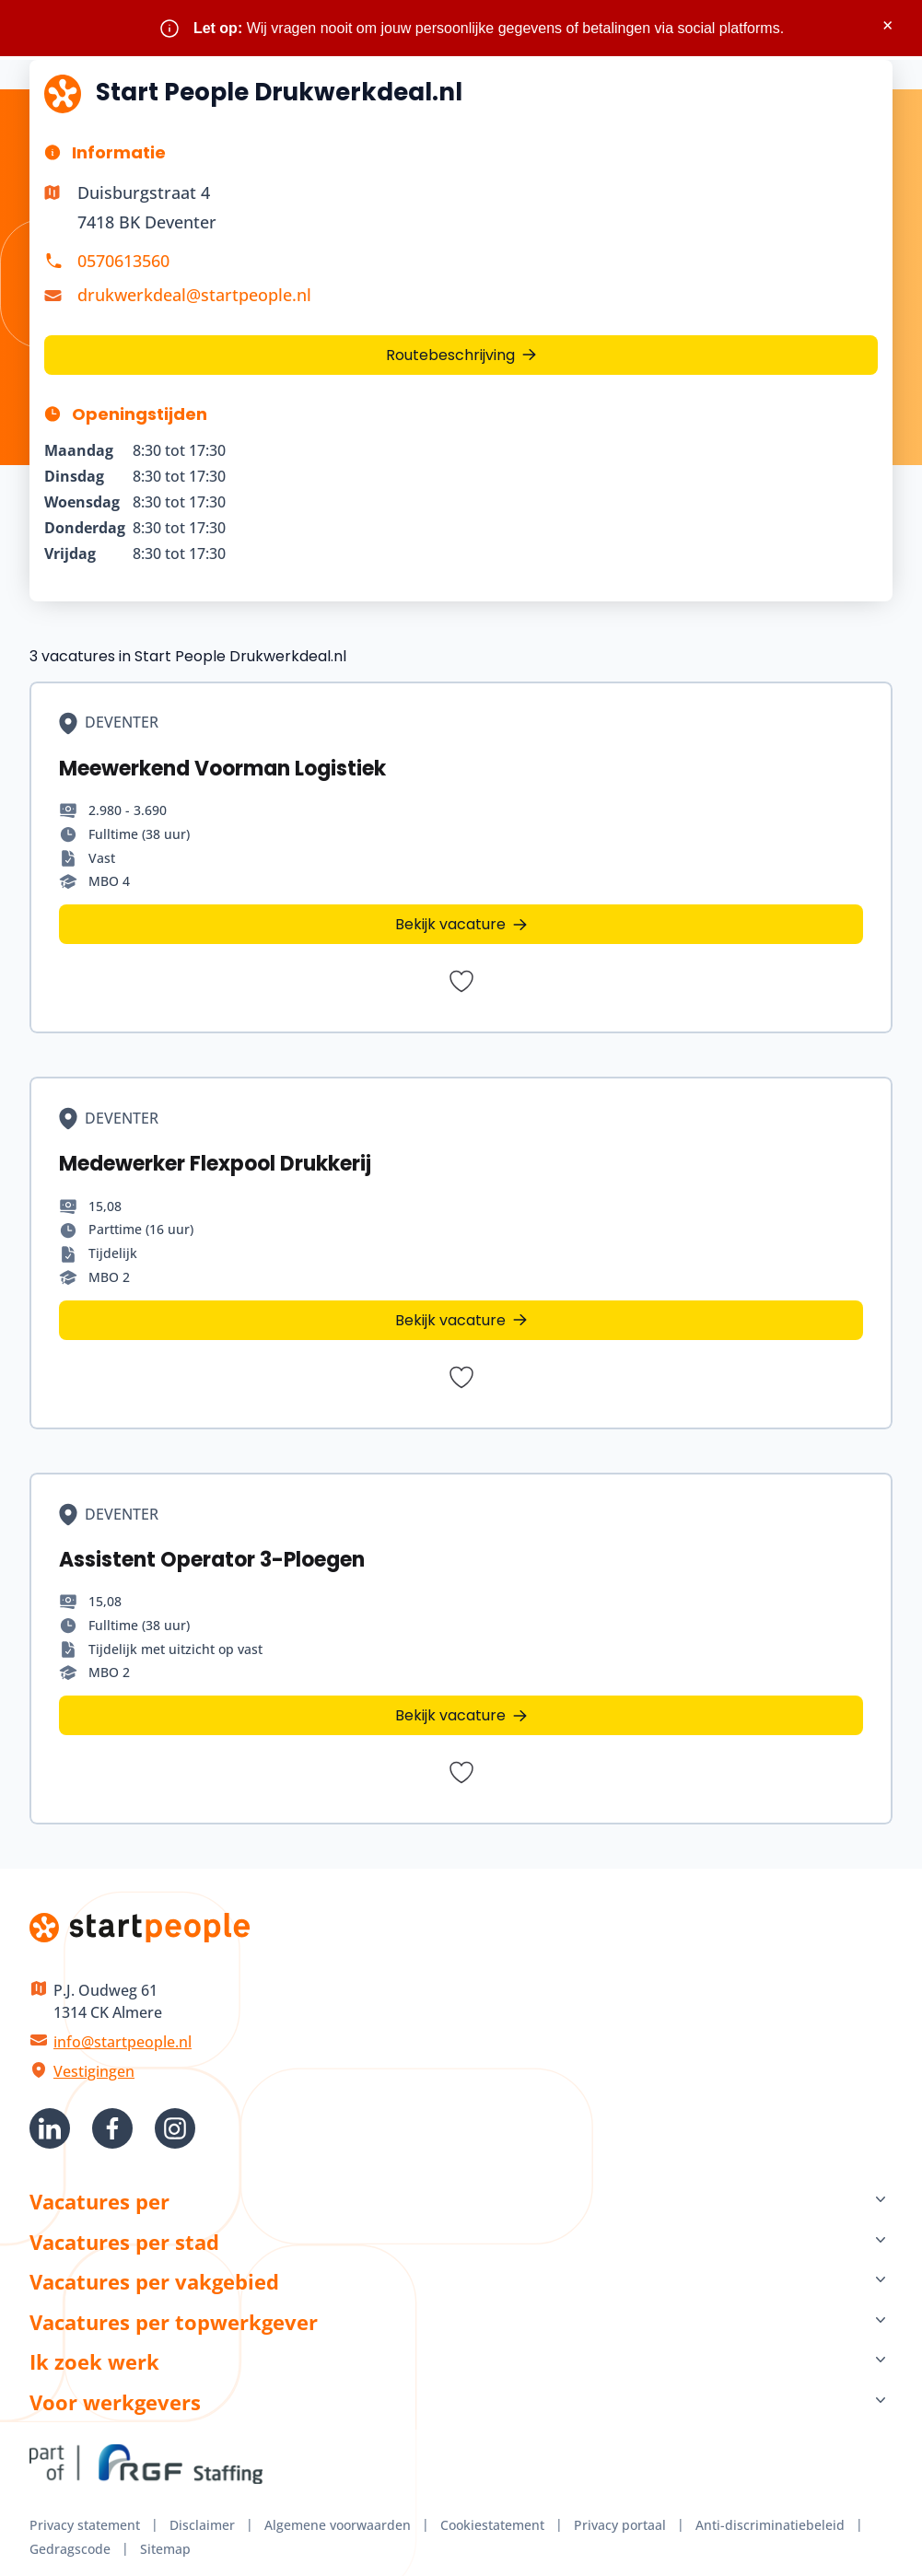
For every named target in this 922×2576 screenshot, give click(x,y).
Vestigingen (93, 2071)
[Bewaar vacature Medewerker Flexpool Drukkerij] (461, 1377)
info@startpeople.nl (122, 2042)
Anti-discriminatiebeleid (770, 2525)
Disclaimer (202, 2525)
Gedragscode (70, 2549)
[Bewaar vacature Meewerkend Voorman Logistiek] (461, 981)
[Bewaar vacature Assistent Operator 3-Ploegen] (461, 1772)
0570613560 (123, 261)
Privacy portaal (620, 2525)
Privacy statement (84, 2525)
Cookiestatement (492, 2525)
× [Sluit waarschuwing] (887, 25)
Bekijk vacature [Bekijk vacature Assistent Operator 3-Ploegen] (450, 1715)
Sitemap (165, 2549)
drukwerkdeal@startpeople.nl (194, 295)
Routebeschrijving (450, 355)
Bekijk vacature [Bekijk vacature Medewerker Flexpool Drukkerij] (450, 1320)
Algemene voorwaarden (337, 2525)
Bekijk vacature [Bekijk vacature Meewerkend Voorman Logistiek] (450, 924)
